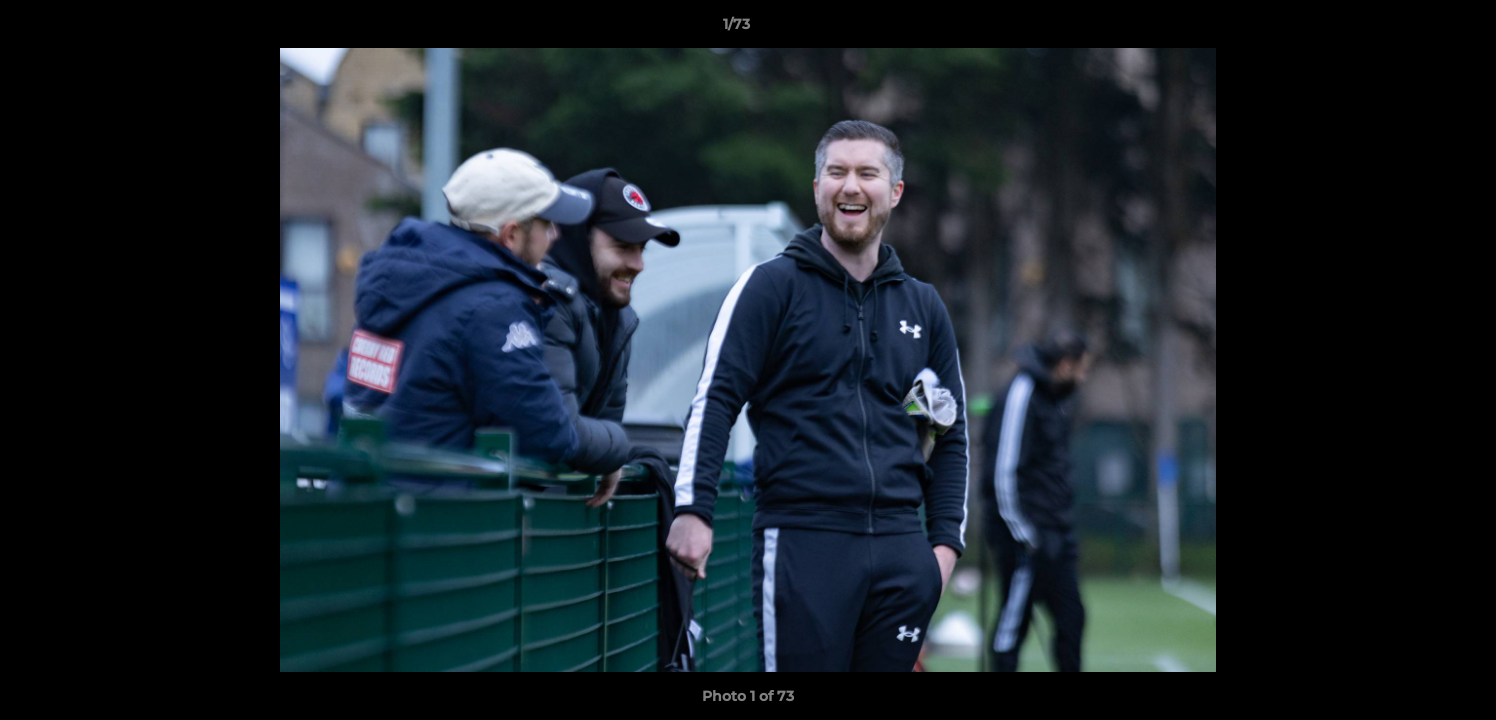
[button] (1412, 29)
